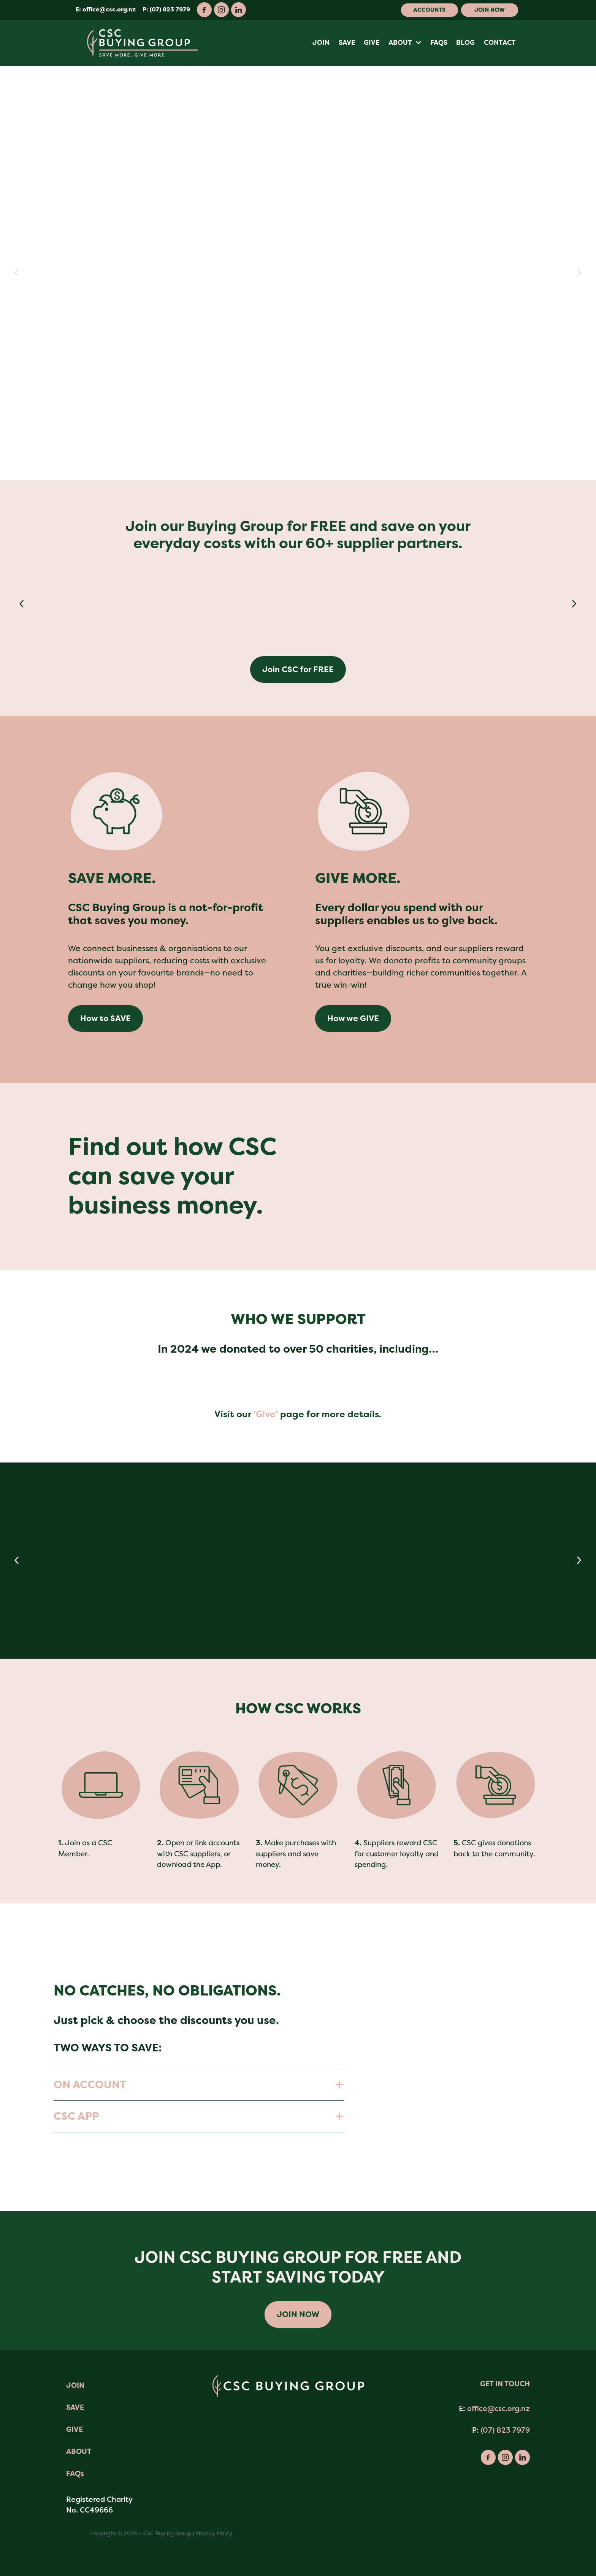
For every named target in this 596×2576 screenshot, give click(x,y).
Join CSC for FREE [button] (298, 669)
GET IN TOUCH (505, 2384)
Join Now (489, 10)
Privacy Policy (213, 2533)
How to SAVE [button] (105, 1018)
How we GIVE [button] (353, 1018)
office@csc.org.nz (109, 9)
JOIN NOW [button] (298, 2314)
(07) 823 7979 (505, 2430)
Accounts (429, 10)
